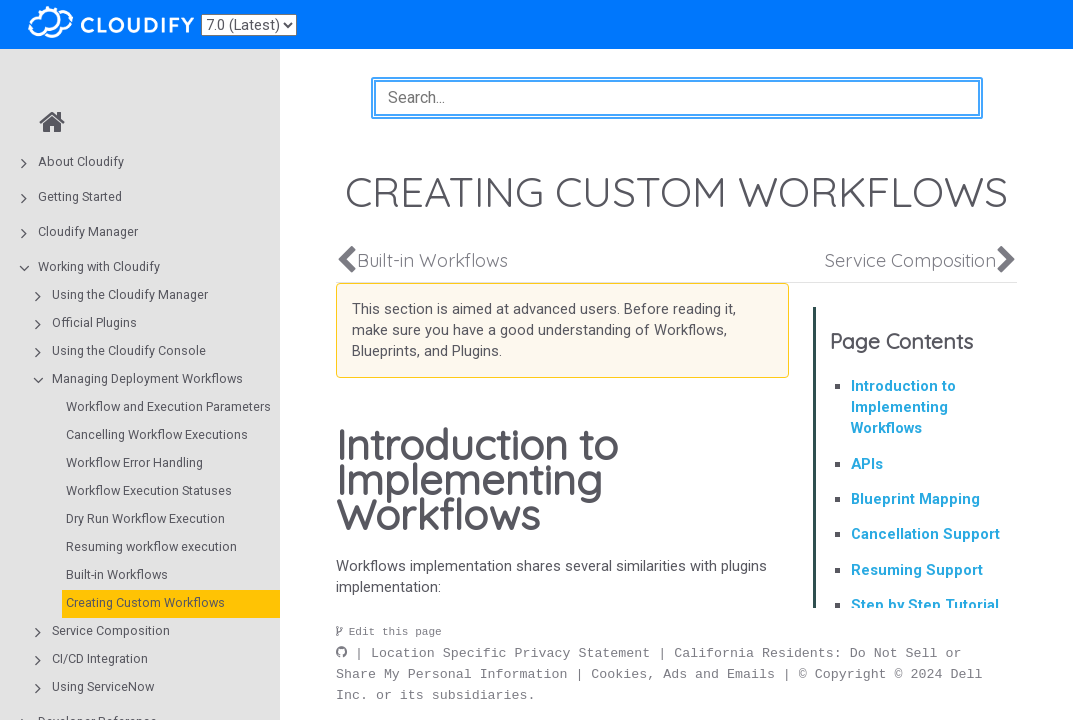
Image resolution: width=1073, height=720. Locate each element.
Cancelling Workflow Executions (157, 434)
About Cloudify (81, 161)
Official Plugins (94, 322)
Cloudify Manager (88, 231)
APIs (867, 464)
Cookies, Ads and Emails (683, 674)
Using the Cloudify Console (129, 350)
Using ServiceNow (103, 686)
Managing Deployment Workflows (147, 378)
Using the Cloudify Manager (130, 294)
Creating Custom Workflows (145, 602)
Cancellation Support (925, 534)
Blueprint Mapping (915, 499)
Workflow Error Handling (134, 462)
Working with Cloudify (99, 266)
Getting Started (80, 196)
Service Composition (111, 630)
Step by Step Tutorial (925, 605)
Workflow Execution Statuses (149, 490)
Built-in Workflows (117, 574)
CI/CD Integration (100, 658)
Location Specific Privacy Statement (510, 653)
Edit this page (389, 632)
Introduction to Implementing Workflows (903, 407)
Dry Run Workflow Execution (145, 518)
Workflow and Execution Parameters (168, 406)
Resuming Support (917, 570)
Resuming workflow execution (151, 546)
